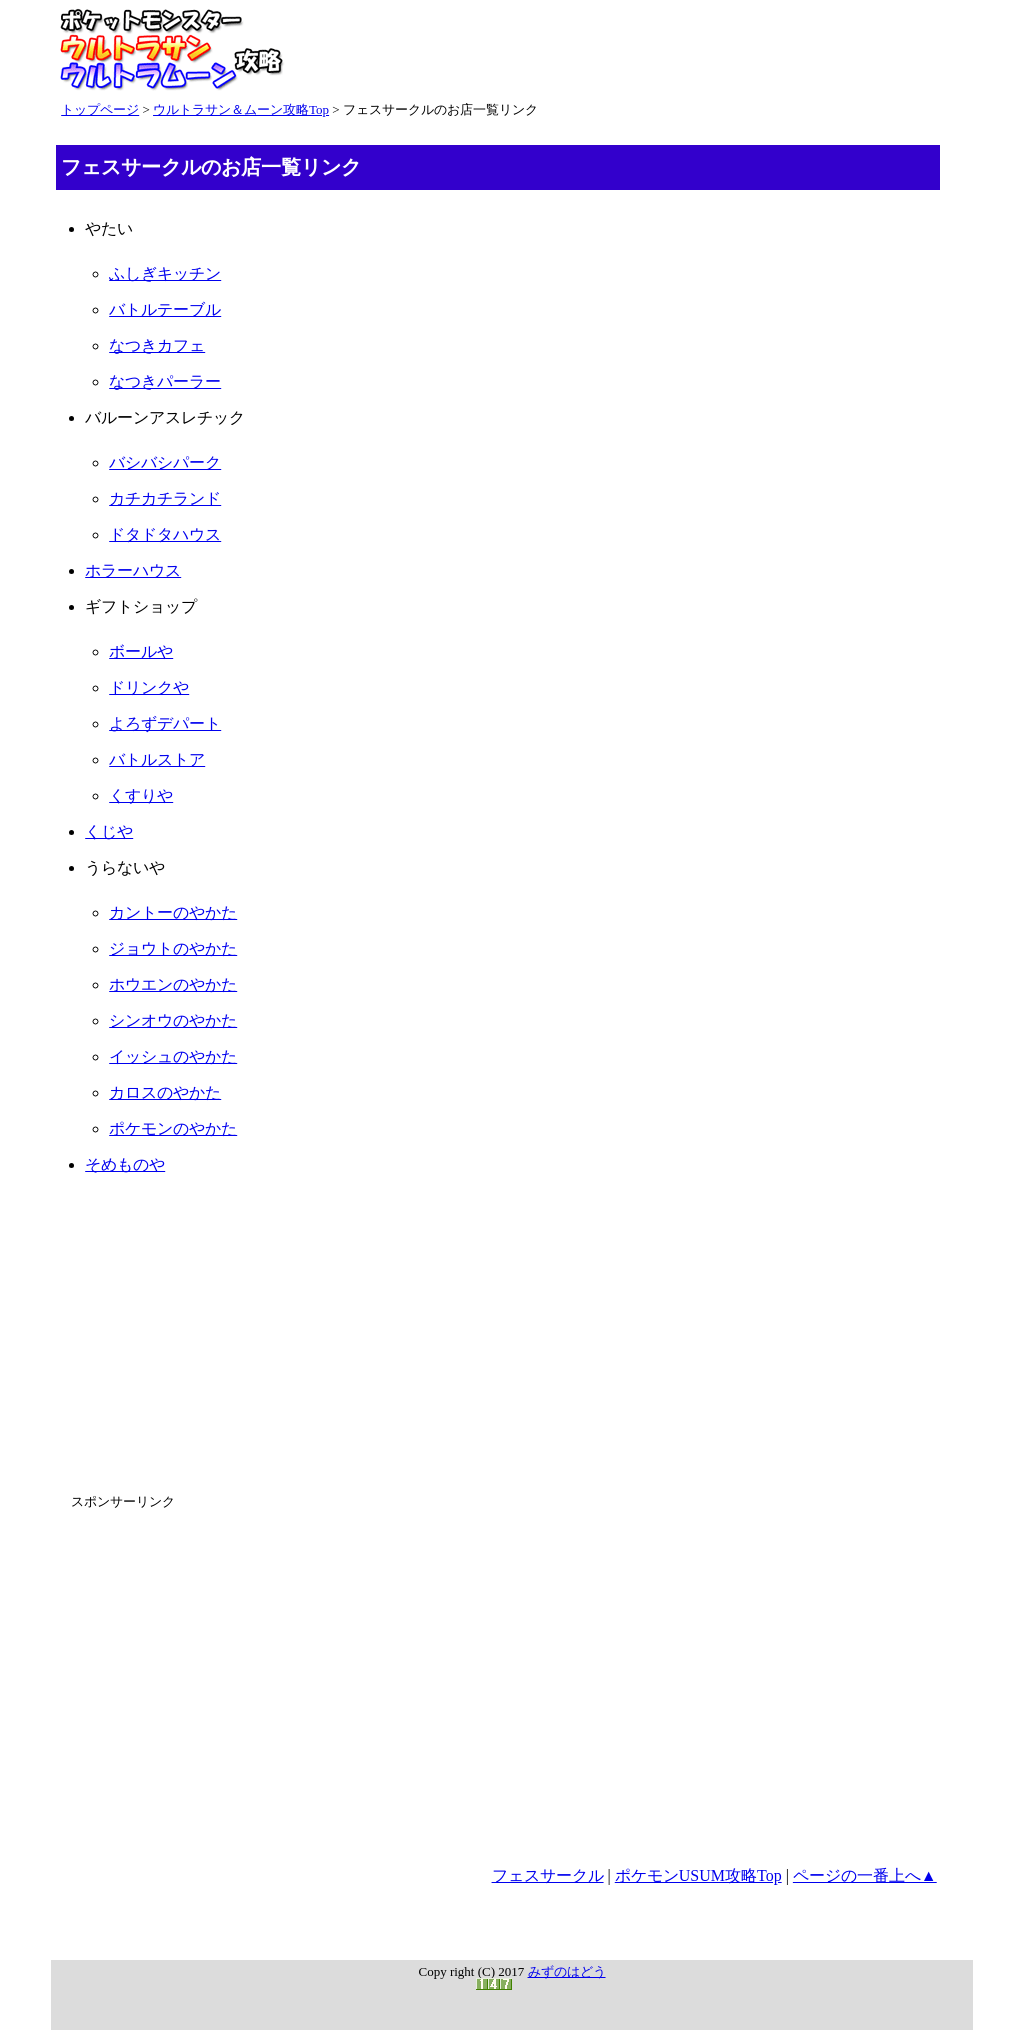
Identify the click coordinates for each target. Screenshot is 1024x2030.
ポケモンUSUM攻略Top (698, 1875)
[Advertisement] (499, 1331)
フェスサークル (548, 1875)
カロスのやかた (165, 1092)
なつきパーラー (165, 381)
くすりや (141, 795)
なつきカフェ (157, 345)
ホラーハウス (133, 570)
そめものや (125, 1164)
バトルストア (157, 759)
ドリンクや (149, 687)
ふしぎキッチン (165, 273)
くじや (109, 831)
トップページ (100, 109)
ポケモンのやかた (173, 1128)
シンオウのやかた (173, 1020)
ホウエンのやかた (173, 984)
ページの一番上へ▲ (865, 1875)
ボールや (141, 651)
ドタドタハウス (165, 534)
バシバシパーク (165, 462)
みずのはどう (567, 1971)
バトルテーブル (165, 309)
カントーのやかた (173, 912)
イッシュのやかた (173, 1056)
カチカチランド (165, 498)
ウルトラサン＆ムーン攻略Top (241, 109)
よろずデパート (165, 723)
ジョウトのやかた (173, 948)
